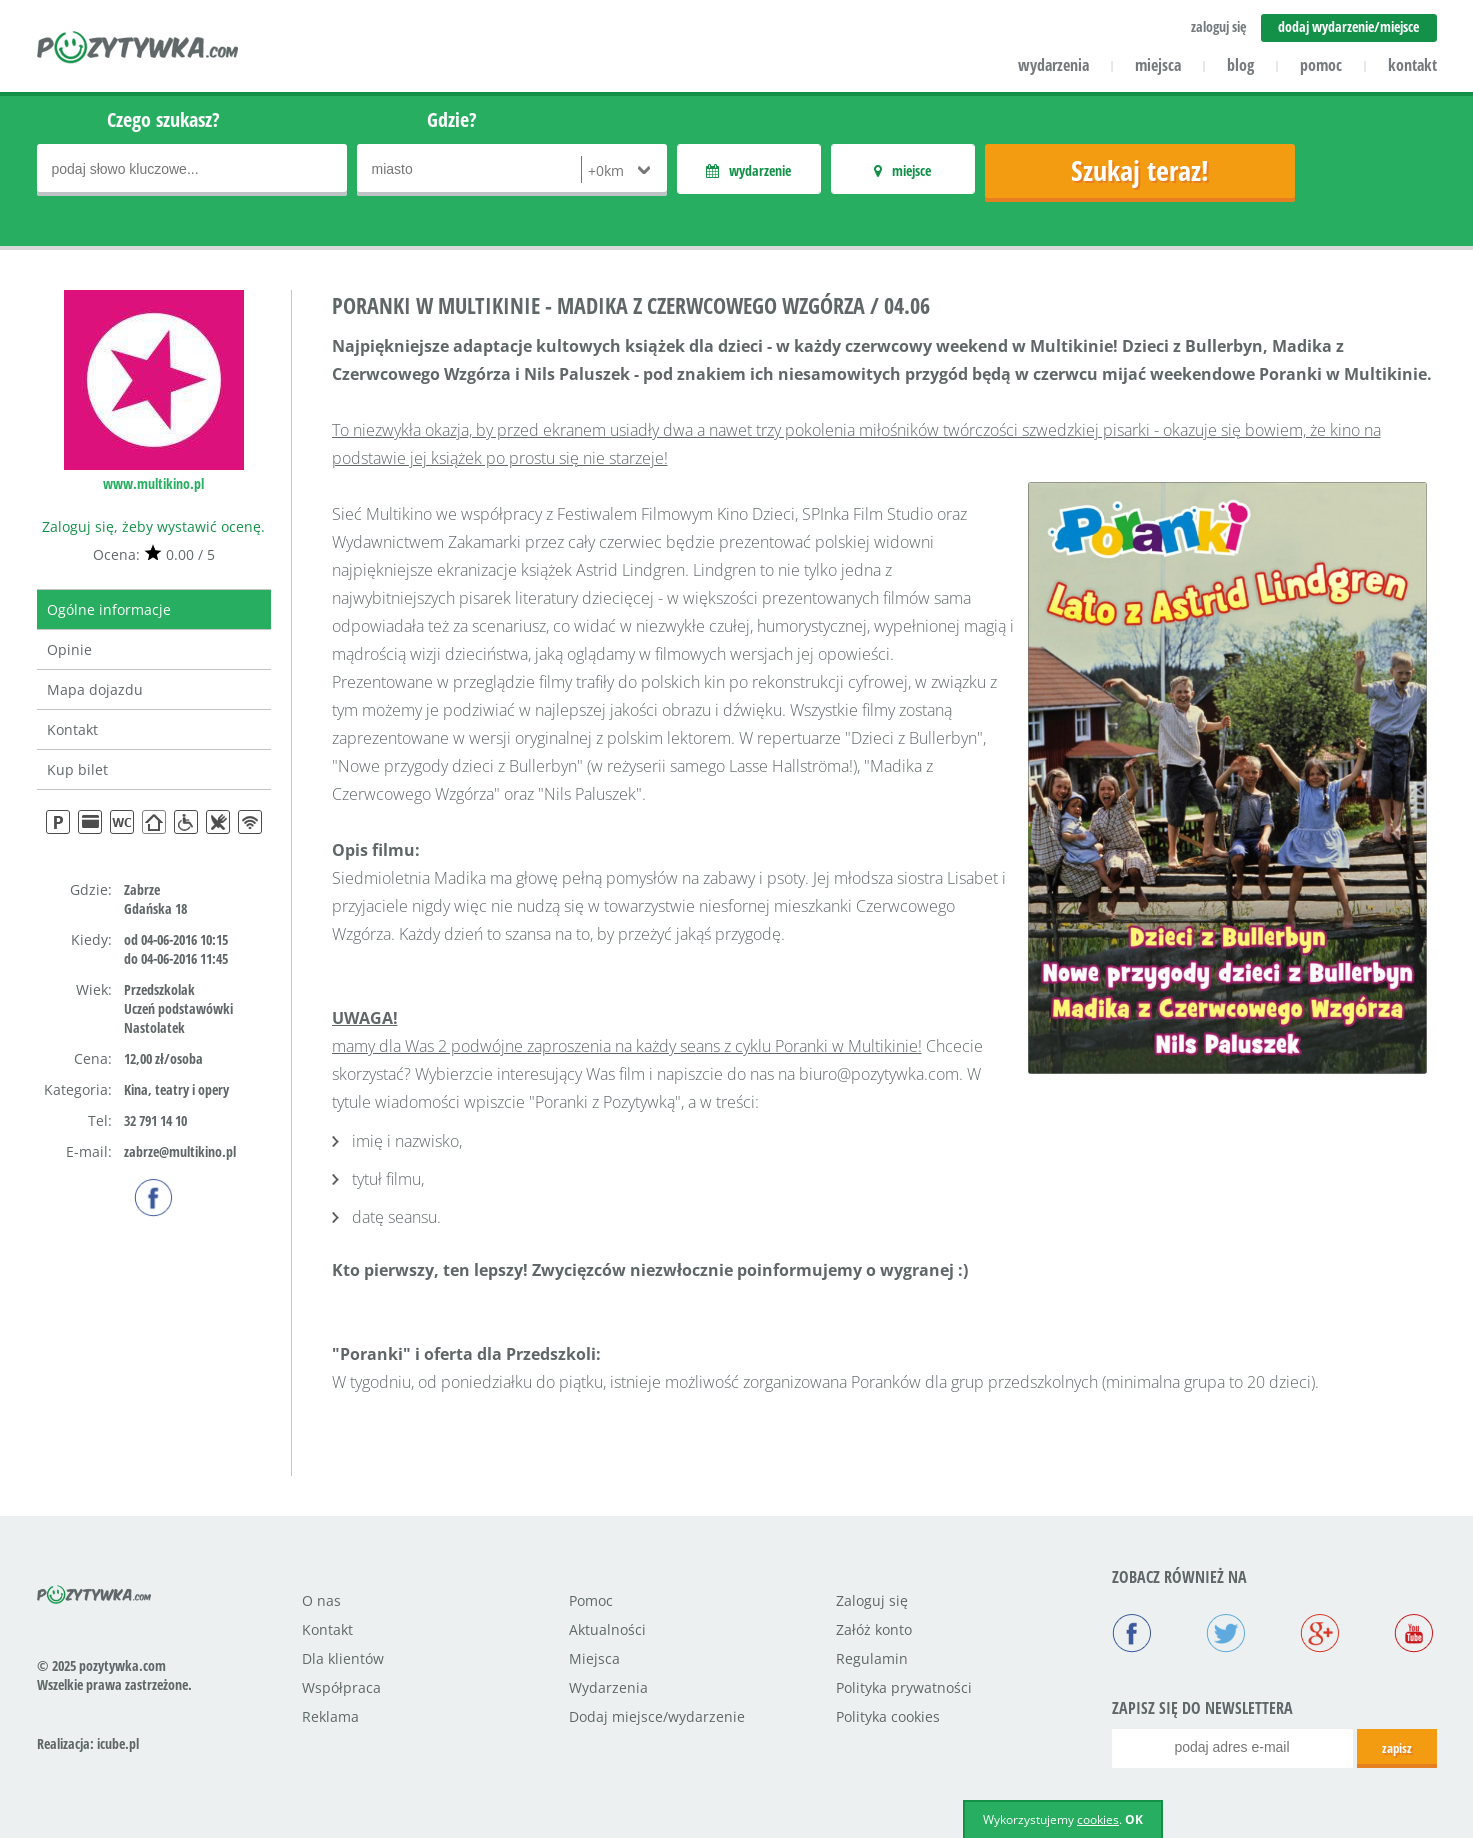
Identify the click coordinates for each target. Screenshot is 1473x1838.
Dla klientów (343, 1658)
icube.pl (118, 1743)
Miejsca (594, 1658)
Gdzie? (452, 119)
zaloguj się (1218, 26)
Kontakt (72, 729)
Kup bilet (77, 769)
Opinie (69, 649)
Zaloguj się (872, 1600)
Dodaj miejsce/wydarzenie (657, 1716)
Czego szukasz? (163, 119)
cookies (1098, 1819)
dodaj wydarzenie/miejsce (1348, 26)
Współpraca (341, 1687)
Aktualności (607, 1629)
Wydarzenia (608, 1687)
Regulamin (872, 1658)
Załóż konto (874, 1629)
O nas (321, 1600)
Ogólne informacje (109, 609)
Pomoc (591, 1600)
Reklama (330, 1716)
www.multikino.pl (153, 483)
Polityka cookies (888, 1716)
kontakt (1412, 65)
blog (1240, 65)
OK (1134, 1819)
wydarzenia (1053, 65)
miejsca (1158, 65)
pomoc (1321, 65)
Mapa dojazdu (95, 689)
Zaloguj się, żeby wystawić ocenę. (153, 526)
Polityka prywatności (904, 1687)
